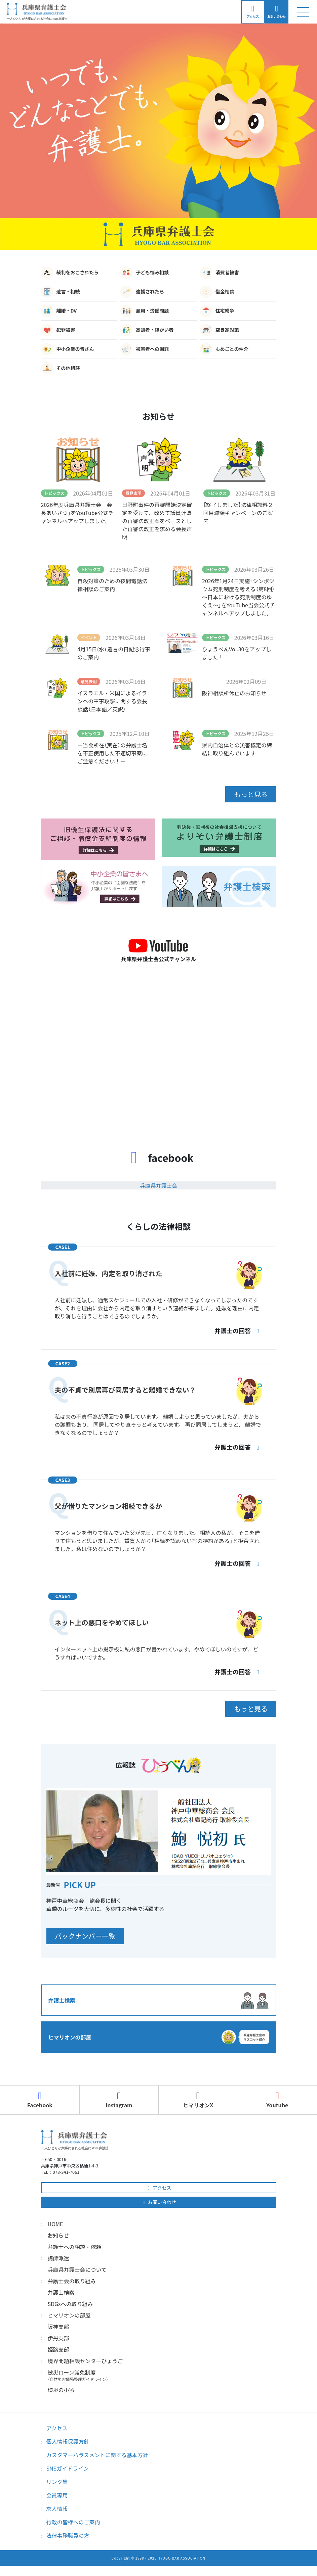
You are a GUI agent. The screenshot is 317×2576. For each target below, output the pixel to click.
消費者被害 (219, 277)
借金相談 (217, 296)
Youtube (277, 2100)
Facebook (39, 2100)
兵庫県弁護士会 (158, 1188)
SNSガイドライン (67, 2468)
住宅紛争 (217, 315)
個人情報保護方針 (67, 2441)
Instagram (119, 2100)
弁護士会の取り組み (72, 2281)
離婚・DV (59, 315)
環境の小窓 (61, 2390)
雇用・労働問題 (144, 315)
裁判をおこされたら (70, 277)
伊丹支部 (58, 2338)
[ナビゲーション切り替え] (302, 14)
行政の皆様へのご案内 (73, 2522)
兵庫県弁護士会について (77, 2269)
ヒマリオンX (198, 2100)
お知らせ (58, 2235)
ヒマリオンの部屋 (69, 2315)
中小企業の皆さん (67, 353)
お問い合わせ (158, 2202)
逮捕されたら (142, 296)
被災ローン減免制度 (162, 2375)
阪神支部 (58, 2327)
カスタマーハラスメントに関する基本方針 (97, 2455)
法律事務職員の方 (67, 2535)
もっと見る (245, 797)
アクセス (158, 2187)
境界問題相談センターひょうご (85, 2361)
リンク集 (57, 2482)
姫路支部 (58, 2349)
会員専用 (57, 2495)
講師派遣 (58, 2258)
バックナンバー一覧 (91, 1936)
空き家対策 (219, 334)
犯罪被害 (58, 334)
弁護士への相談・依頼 (75, 2247)
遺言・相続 (60, 296)
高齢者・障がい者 (146, 334)
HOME (55, 2224)
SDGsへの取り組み (70, 2304)
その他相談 (60, 372)
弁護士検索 (61, 2292)
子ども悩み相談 (144, 277)
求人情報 (57, 2508)
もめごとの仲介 (224, 353)
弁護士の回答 (238, 1333)
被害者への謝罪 (144, 353)
